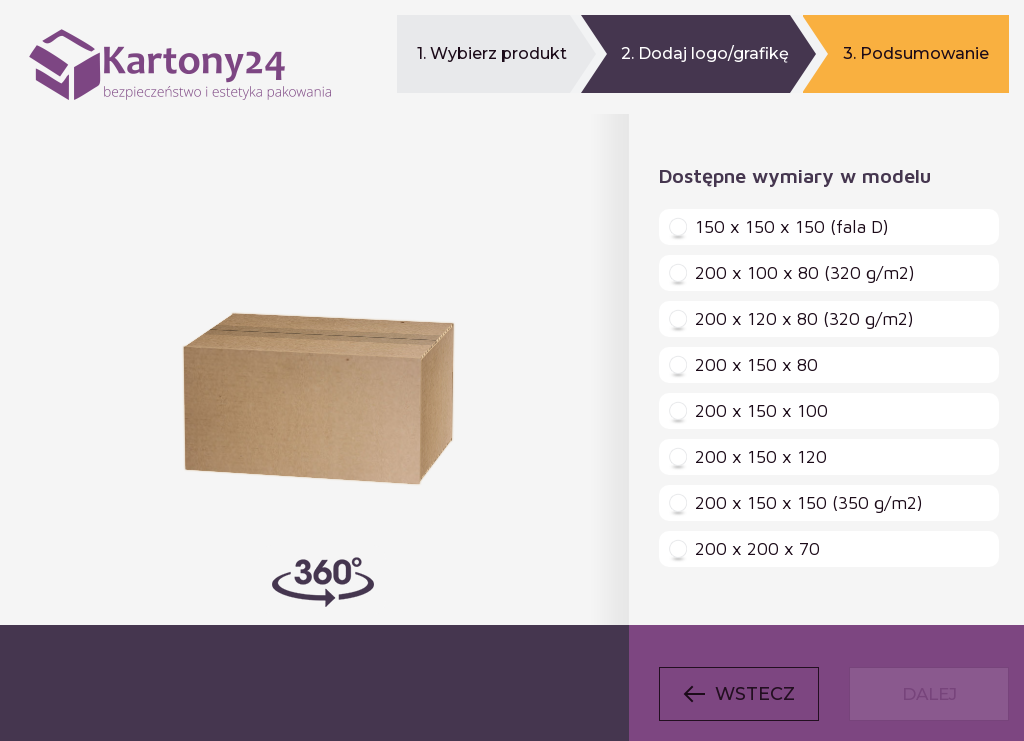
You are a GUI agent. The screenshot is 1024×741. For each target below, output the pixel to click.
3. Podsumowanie (916, 53)
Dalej (929, 694)
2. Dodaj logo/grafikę (705, 53)
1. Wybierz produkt (492, 53)
